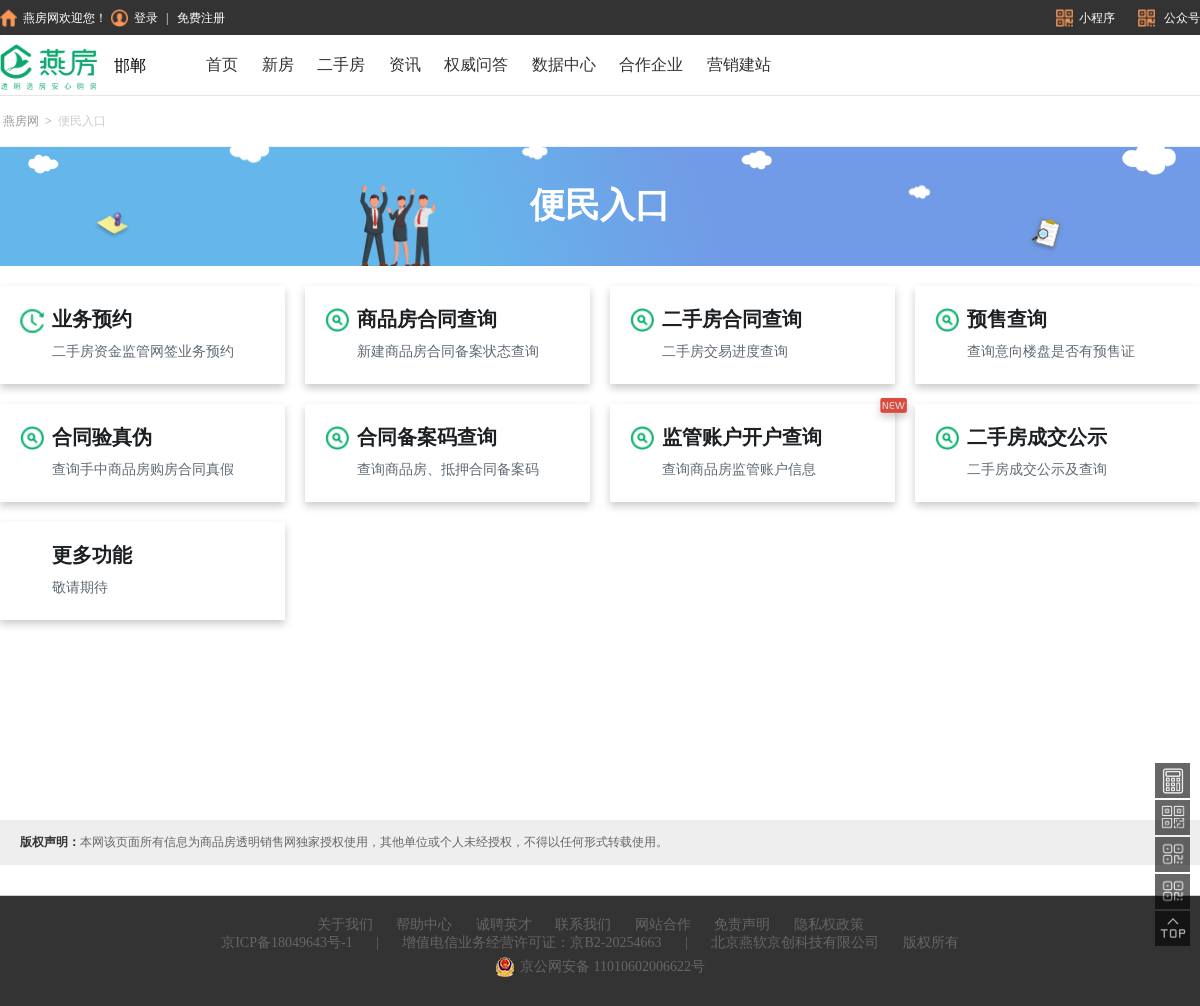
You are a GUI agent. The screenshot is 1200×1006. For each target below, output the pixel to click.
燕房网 (21, 121)
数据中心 (564, 64)
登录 (134, 18)
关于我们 (345, 924)
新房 (278, 64)
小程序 (1087, 18)
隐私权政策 (829, 924)
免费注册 (201, 18)
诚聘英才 (504, 924)
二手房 (341, 64)
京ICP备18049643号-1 (286, 942)
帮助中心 (424, 924)
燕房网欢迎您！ (53, 18)
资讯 (405, 64)
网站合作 (663, 924)
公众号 (1169, 18)
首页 (222, 64)
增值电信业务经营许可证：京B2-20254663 (531, 942)
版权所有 (931, 942)
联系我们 (583, 924)
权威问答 (476, 64)
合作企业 (651, 64)
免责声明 (742, 924)
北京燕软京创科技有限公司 (795, 942)
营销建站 (739, 64)
